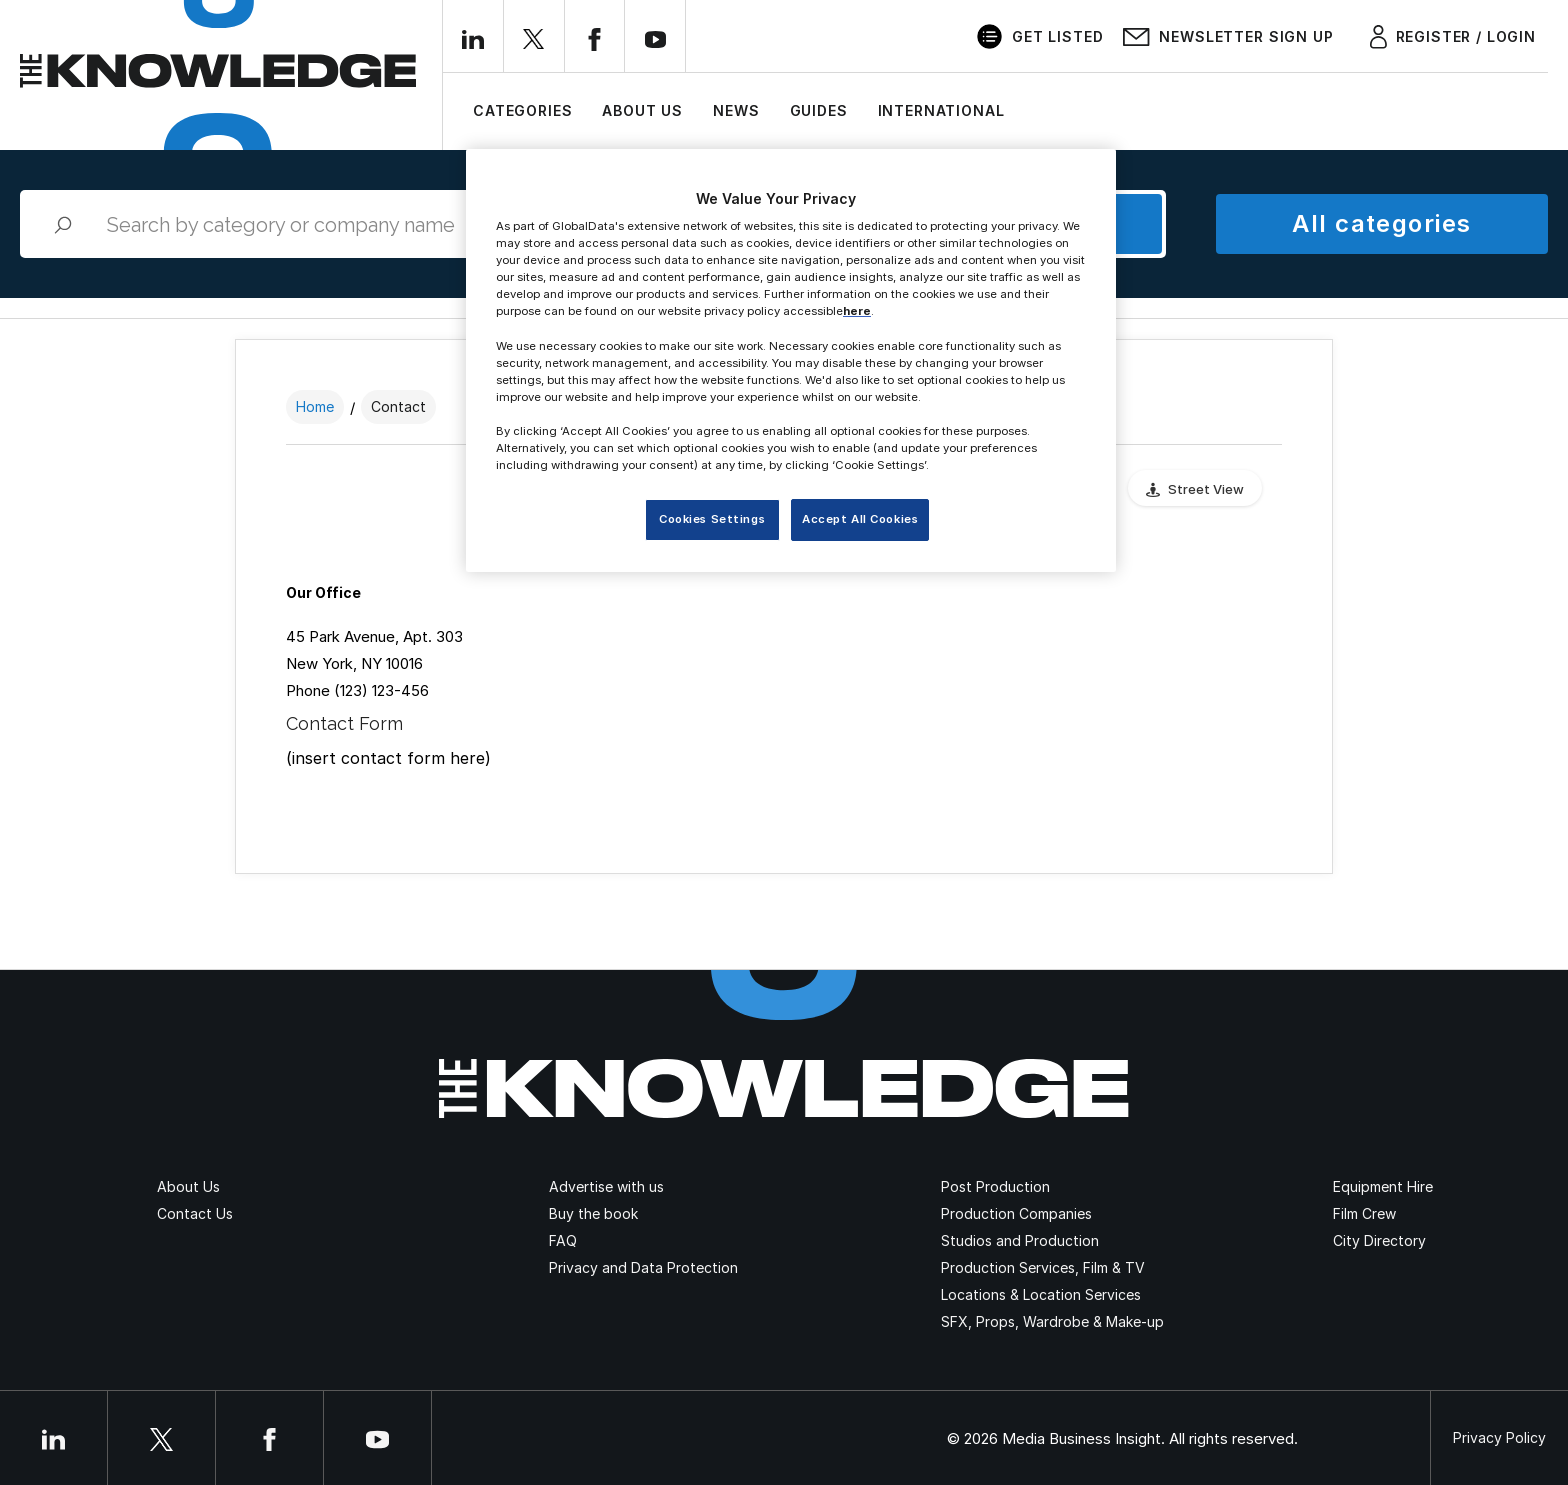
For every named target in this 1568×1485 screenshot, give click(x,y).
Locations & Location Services (1041, 1294)
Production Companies (1016, 1213)
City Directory (1379, 1240)
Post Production (995, 1186)
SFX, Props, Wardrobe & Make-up (1052, 1321)
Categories (522, 110)
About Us (642, 110)
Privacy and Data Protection (643, 1267)
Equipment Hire (1383, 1186)
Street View (1206, 489)
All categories (1381, 223)
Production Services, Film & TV (1043, 1267)
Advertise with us (606, 1186)
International (941, 110)
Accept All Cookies (860, 519)
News (736, 110)
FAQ (563, 1240)
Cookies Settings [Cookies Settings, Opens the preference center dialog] (712, 519)
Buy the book (593, 1213)
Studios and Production (1020, 1240)
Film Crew (1364, 1213)
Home (315, 406)
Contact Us (195, 1213)
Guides (819, 110)
